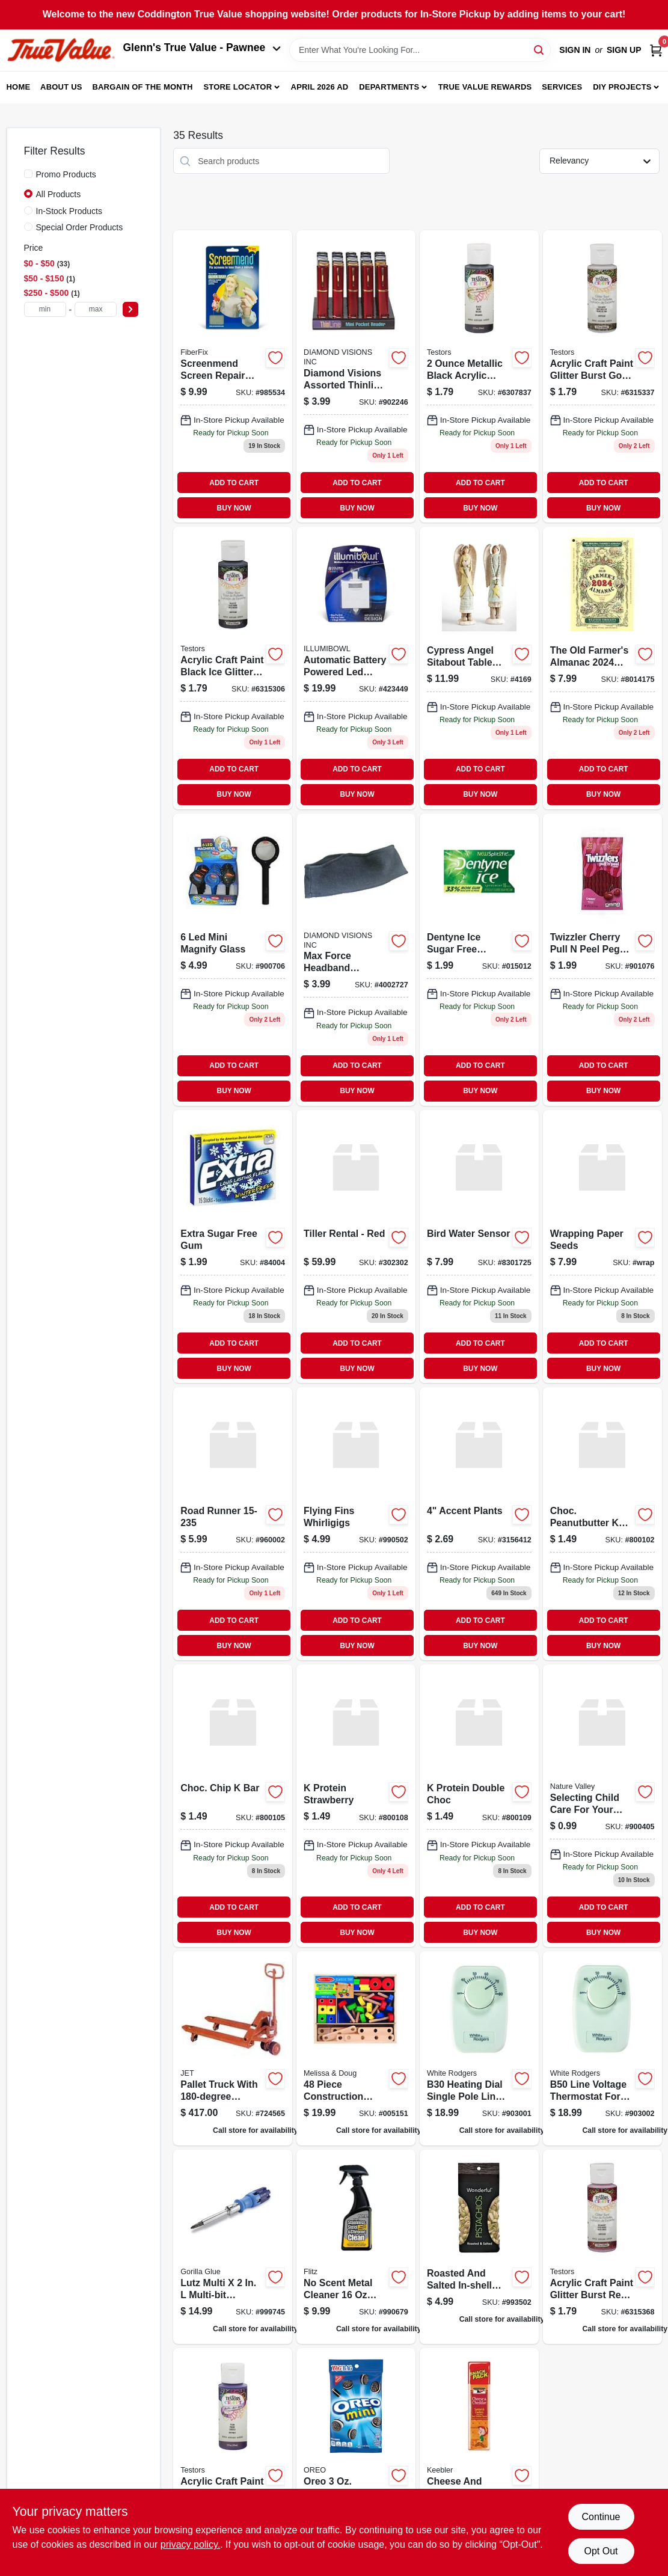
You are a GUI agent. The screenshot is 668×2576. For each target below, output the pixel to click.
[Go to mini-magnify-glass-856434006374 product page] (232, 960)
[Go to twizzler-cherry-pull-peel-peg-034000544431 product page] (602, 960)
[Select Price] (130, 309)
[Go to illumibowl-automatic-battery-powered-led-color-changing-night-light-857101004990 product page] (355, 668)
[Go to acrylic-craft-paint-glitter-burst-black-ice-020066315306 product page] (232, 668)
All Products (58, 194)
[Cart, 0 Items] (656, 50)
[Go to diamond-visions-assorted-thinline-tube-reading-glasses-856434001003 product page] (355, 376)
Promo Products (66, 174)
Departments (389, 86)
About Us (61, 86)
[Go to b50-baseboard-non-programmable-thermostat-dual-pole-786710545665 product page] (602, 2048)
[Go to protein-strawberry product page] (355, 1805)
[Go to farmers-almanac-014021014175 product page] (602, 668)
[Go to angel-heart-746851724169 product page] (479, 668)
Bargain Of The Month (142, 86)
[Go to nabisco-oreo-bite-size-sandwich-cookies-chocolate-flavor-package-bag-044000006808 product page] (355, 2445)
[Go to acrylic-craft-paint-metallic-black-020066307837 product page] (479, 376)
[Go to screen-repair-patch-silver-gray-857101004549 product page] (232, 376)
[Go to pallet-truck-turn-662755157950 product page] (232, 2048)
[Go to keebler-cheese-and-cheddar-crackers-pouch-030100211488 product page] (479, 2445)
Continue (600, 2517)
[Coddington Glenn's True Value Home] (61, 50)
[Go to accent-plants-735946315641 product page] (479, 1523)
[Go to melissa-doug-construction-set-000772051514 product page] (355, 2048)
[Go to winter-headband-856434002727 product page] (355, 960)
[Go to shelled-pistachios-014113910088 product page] (479, 2247)
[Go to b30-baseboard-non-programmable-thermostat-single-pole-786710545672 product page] (479, 2048)
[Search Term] (420, 50)
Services (562, 86)
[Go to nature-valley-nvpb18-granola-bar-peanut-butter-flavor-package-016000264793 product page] (602, 1805)
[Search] (539, 49)
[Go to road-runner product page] (232, 1523)
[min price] (45, 309)
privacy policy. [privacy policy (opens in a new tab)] (190, 2544)
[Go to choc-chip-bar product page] (232, 1805)
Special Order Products (79, 227)
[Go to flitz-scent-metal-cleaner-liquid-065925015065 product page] (355, 2247)
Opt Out (600, 2551)
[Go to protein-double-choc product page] (479, 1805)
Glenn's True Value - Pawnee (202, 47)
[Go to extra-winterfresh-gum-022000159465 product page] (232, 1246)
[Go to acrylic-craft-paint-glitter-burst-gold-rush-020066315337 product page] (602, 376)
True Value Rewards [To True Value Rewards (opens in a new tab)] (485, 86)
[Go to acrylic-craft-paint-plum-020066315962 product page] (232, 2445)
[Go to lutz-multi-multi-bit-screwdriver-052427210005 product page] (232, 2247)
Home (19, 86)
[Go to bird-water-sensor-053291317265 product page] (479, 1246)
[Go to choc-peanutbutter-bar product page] (602, 1523)
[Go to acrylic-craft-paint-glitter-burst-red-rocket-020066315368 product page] (602, 2247)
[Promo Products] (28, 174)
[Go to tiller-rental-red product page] (355, 1246)
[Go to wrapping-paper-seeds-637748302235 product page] (602, 1246)
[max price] (96, 309)
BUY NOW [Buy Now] (234, 508)
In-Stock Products (69, 211)
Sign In (574, 50)
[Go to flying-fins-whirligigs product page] (355, 1523)
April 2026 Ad (320, 86)
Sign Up (624, 50)
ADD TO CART (234, 483)
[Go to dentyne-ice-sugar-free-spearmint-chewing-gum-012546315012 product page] (479, 960)
